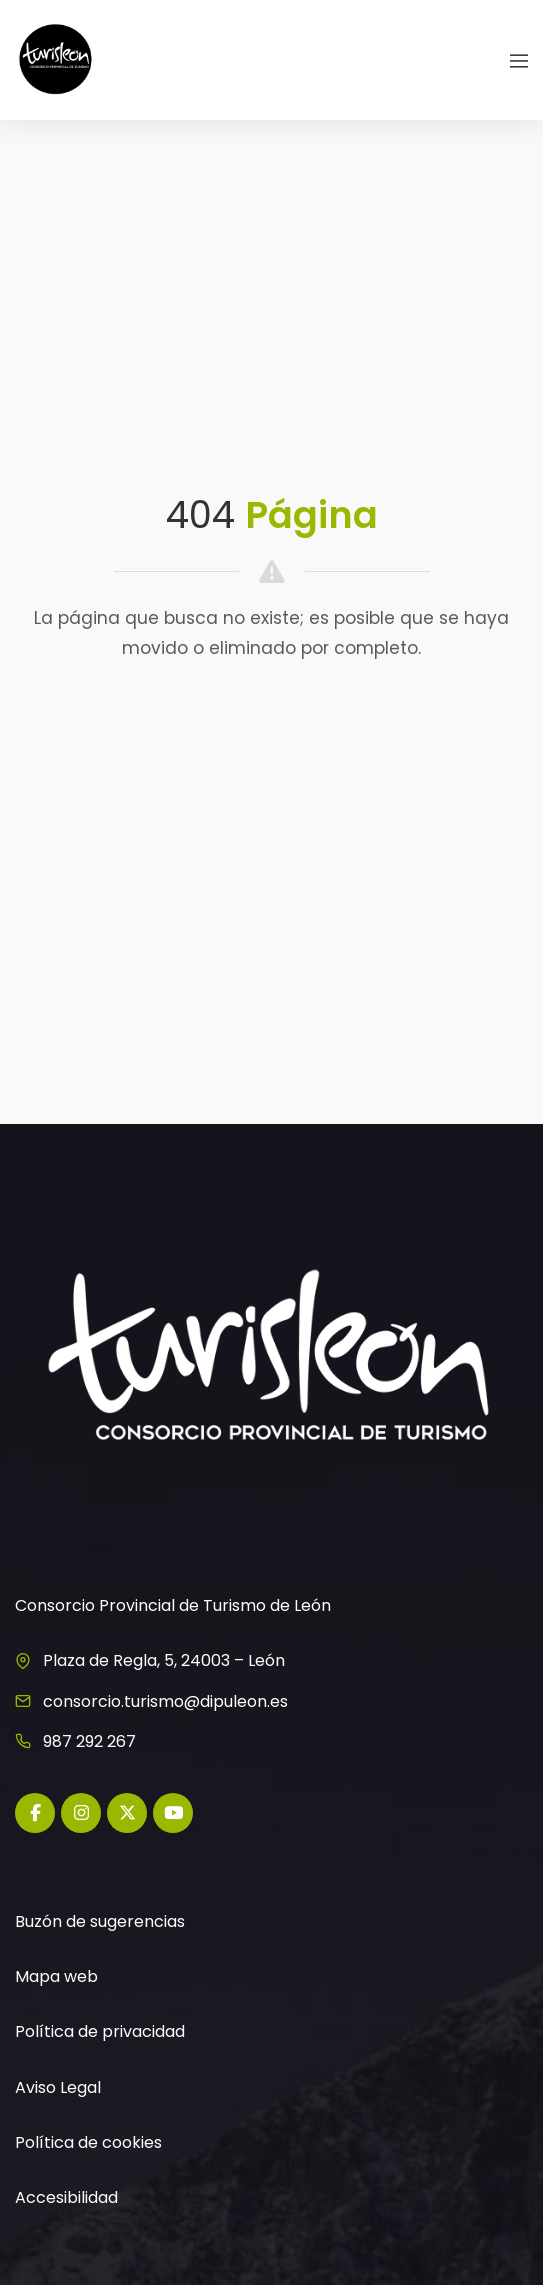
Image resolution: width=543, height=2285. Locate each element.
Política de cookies (88, 2142)
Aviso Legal (58, 2087)
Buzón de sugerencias (100, 1921)
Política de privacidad (100, 2031)
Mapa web (56, 1976)
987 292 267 (89, 1741)
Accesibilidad (66, 2197)
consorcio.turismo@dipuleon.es (165, 1701)
